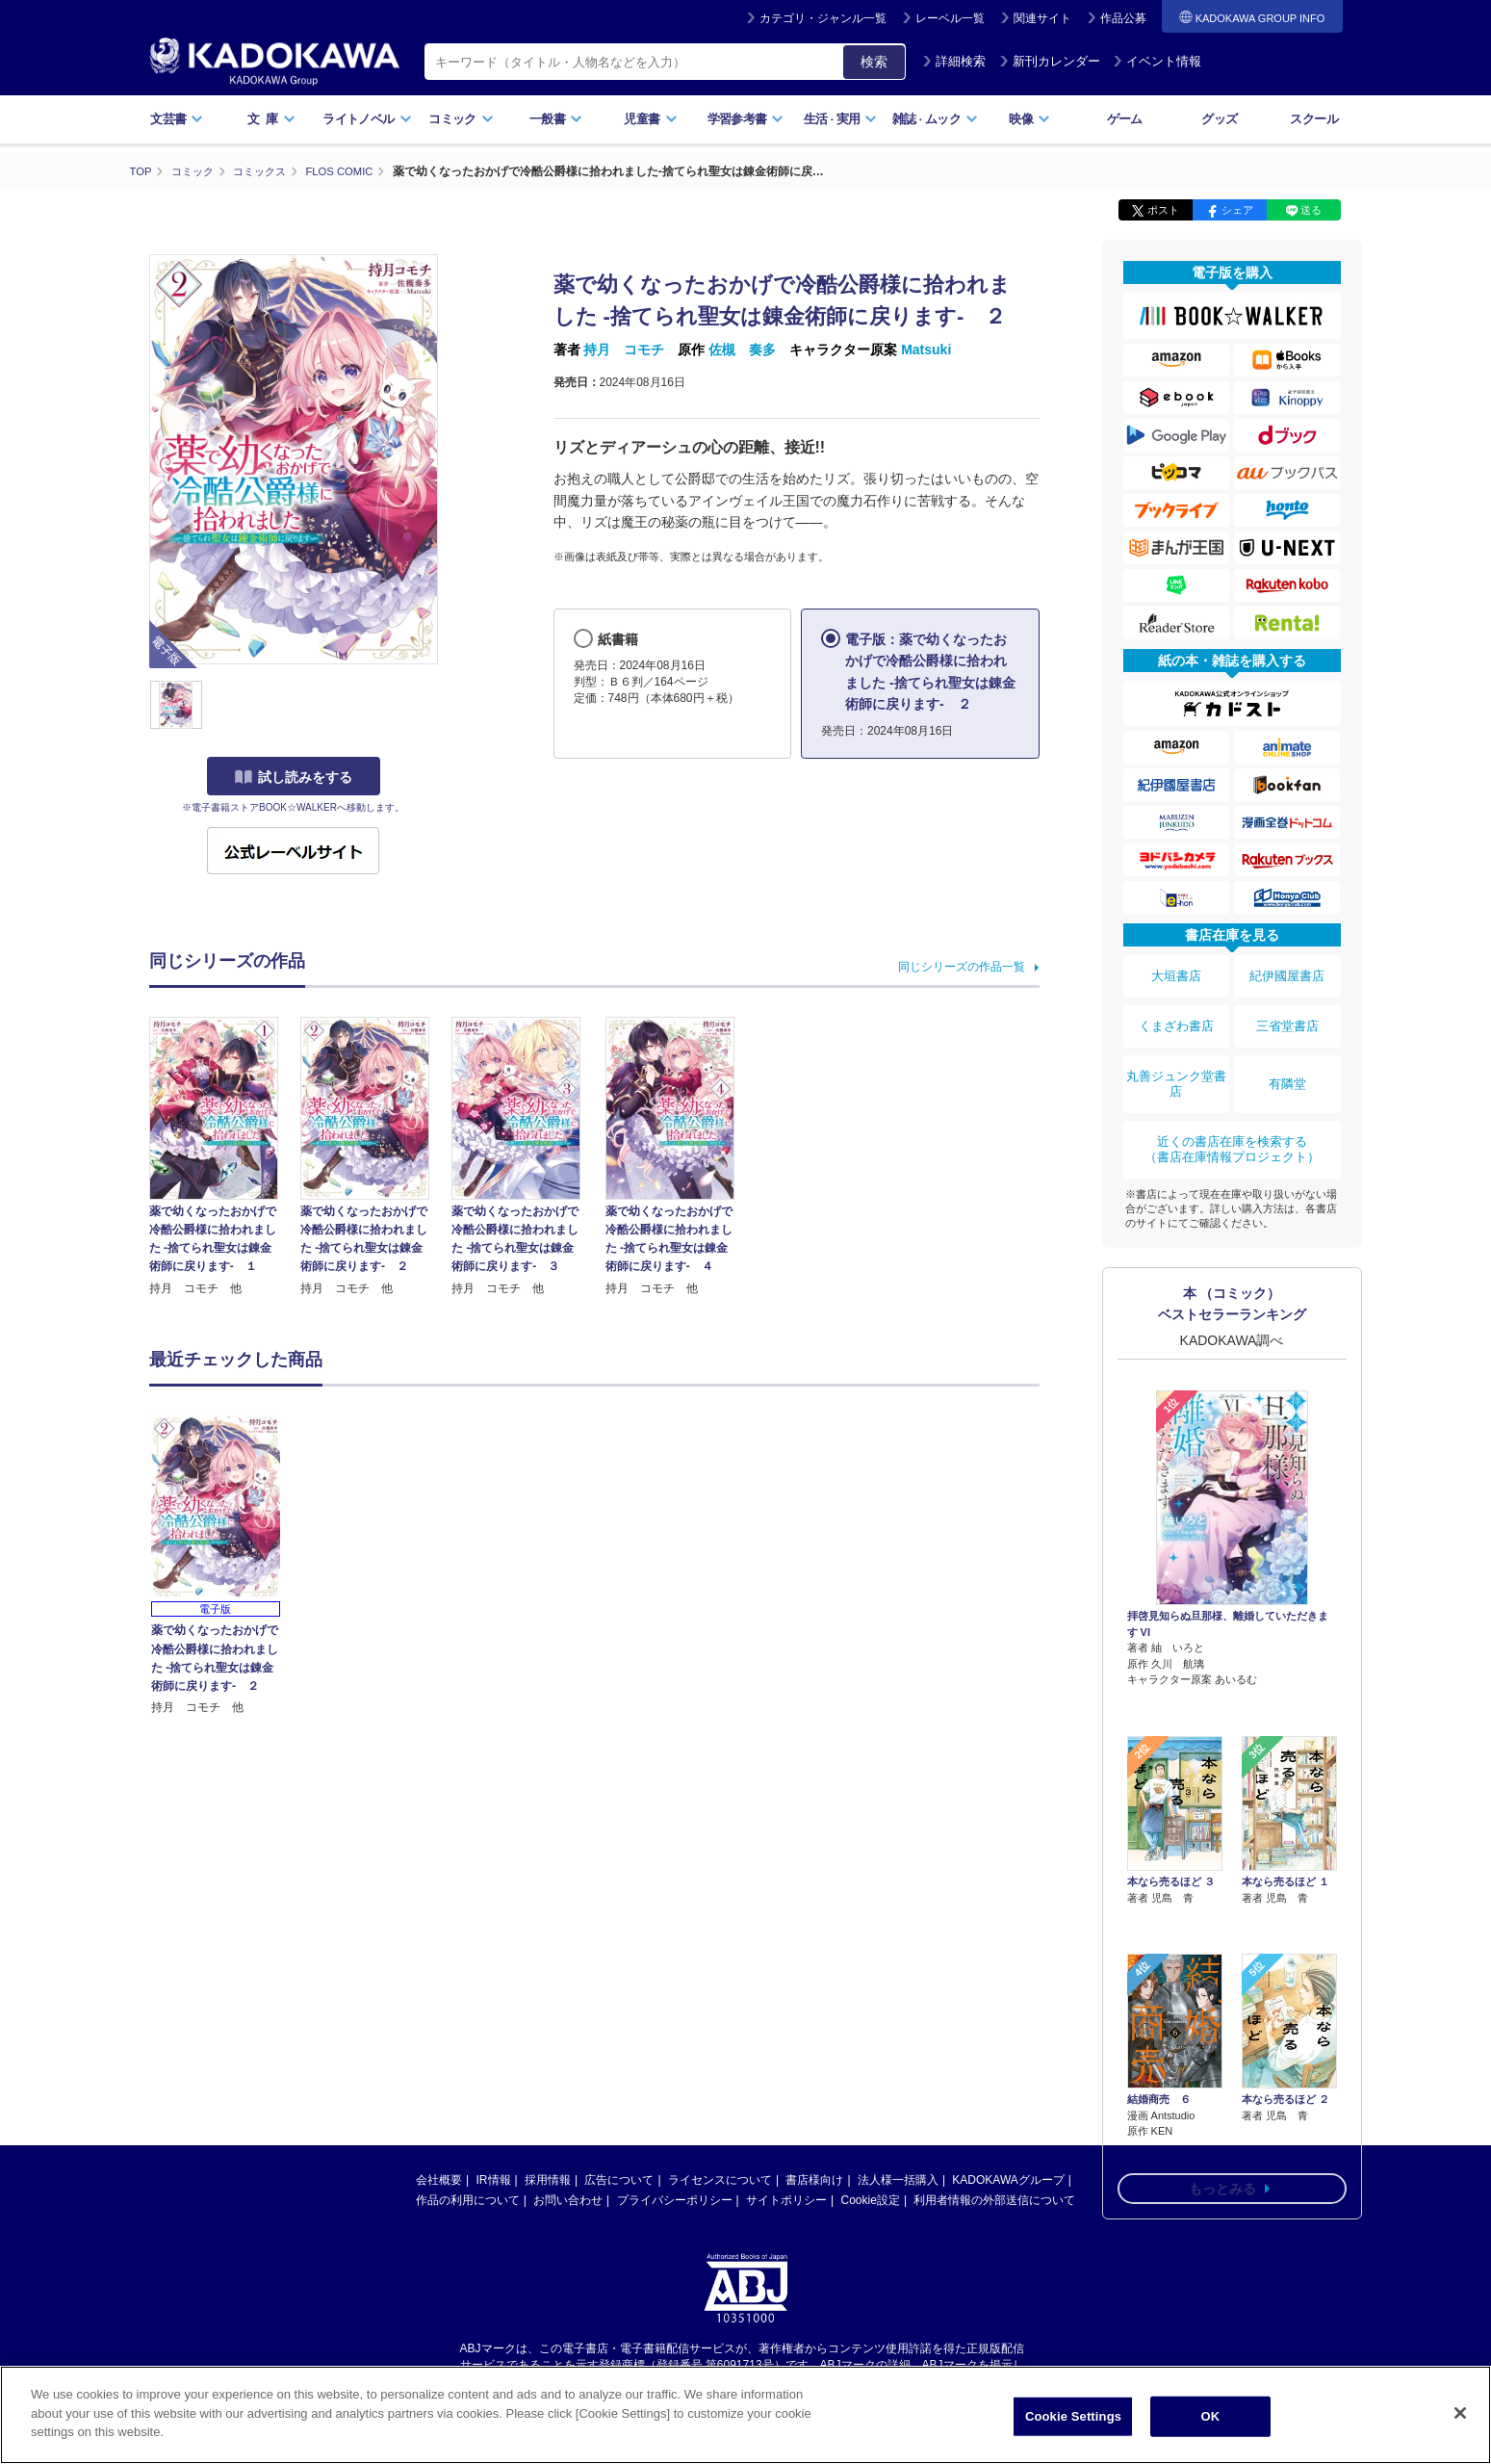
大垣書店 (1176, 971)
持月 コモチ (623, 349)
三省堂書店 (1287, 1011)
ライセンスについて (720, 2180)
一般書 (555, 119)
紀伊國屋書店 (1287, 971)
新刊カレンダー (1049, 61)
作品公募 (1123, 18)
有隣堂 (1287, 1058)
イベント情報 (1157, 61)
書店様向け (814, 2180)
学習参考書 (745, 119)
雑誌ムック (935, 119)
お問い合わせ (568, 2200)
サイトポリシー (786, 2200)
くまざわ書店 (1176, 1011)
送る (1311, 210)
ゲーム (1125, 119)
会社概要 (439, 2180)
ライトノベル (366, 119)
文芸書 (176, 119)
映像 (1029, 119)
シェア (1237, 210)
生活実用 (841, 119)
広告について (619, 2180)
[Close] (1460, 2413)
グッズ (1219, 119)
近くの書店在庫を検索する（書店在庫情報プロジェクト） (1232, 1113)
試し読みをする (293, 777)
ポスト (1163, 210)
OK (1211, 2416)
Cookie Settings (1073, 2416)
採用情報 (548, 2180)
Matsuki (926, 349)
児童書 (650, 119)
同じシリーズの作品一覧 (961, 966)
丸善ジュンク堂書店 (1176, 1058)
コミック (460, 119)
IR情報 (493, 2180)
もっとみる (1222, 2044)
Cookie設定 (870, 2200)
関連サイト (1042, 18)
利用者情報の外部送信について (994, 2200)
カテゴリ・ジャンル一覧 (823, 18)
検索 (874, 61)
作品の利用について (468, 2200)
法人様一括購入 (898, 2180)
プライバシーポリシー (675, 2200)
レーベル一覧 (950, 18)
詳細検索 (954, 61)
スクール (1313, 119)
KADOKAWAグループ (1008, 2180)
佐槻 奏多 (742, 349)
